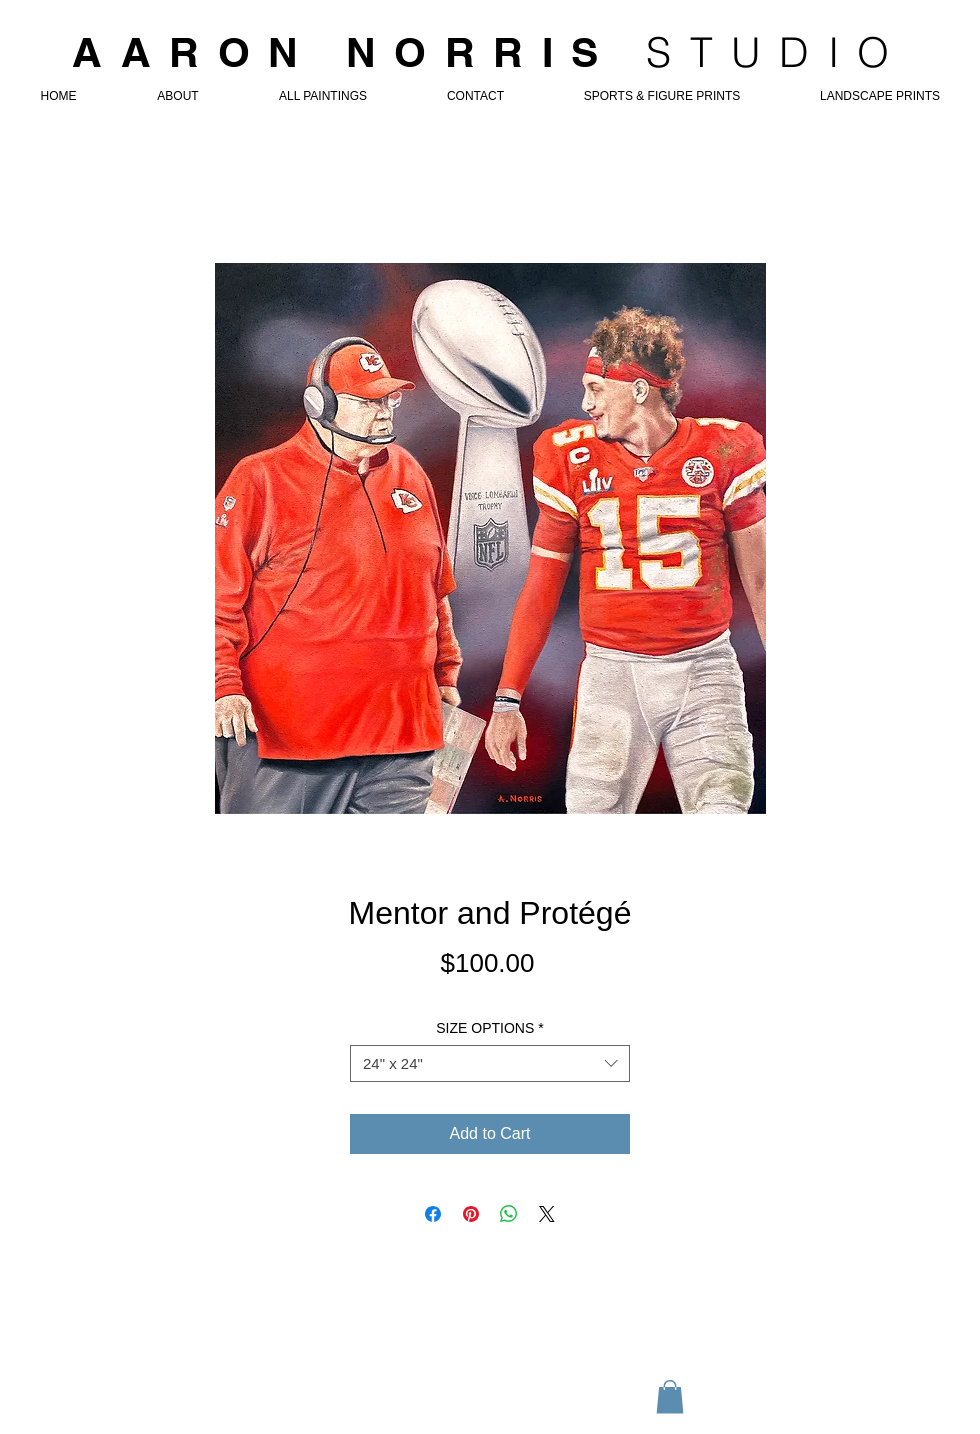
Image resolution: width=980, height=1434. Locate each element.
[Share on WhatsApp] (509, 1214)
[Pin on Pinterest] (471, 1214)
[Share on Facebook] (433, 1214)
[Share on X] (547, 1214)
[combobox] (490, 1064)
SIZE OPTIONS (489, 1028)
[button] (670, 1396)
